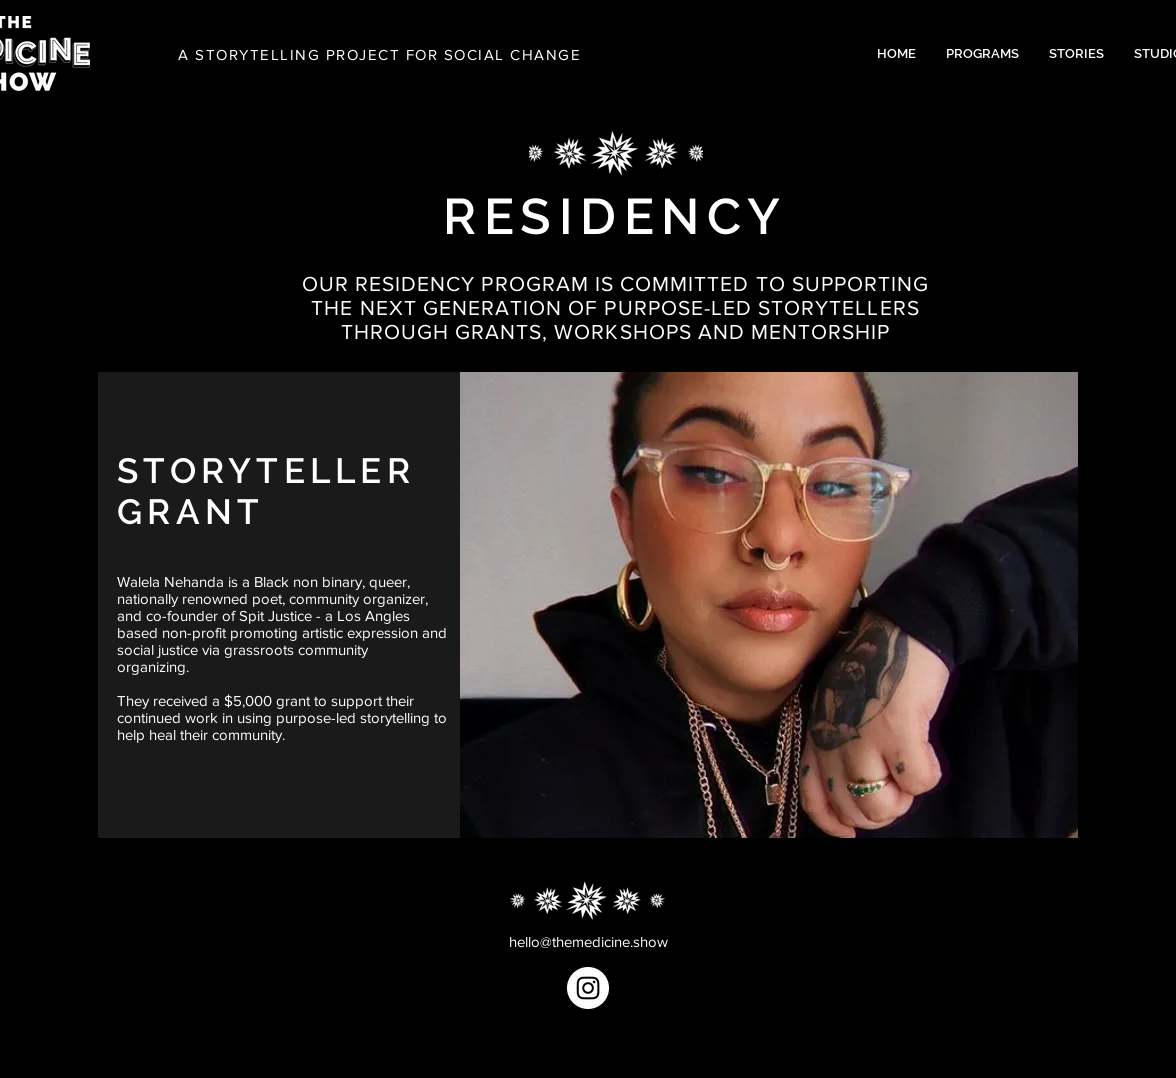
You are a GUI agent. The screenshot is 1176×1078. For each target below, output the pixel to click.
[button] (982, 54)
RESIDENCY (615, 216)
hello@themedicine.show (588, 941)
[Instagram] (588, 988)
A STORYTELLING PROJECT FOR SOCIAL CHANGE (379, 54)
